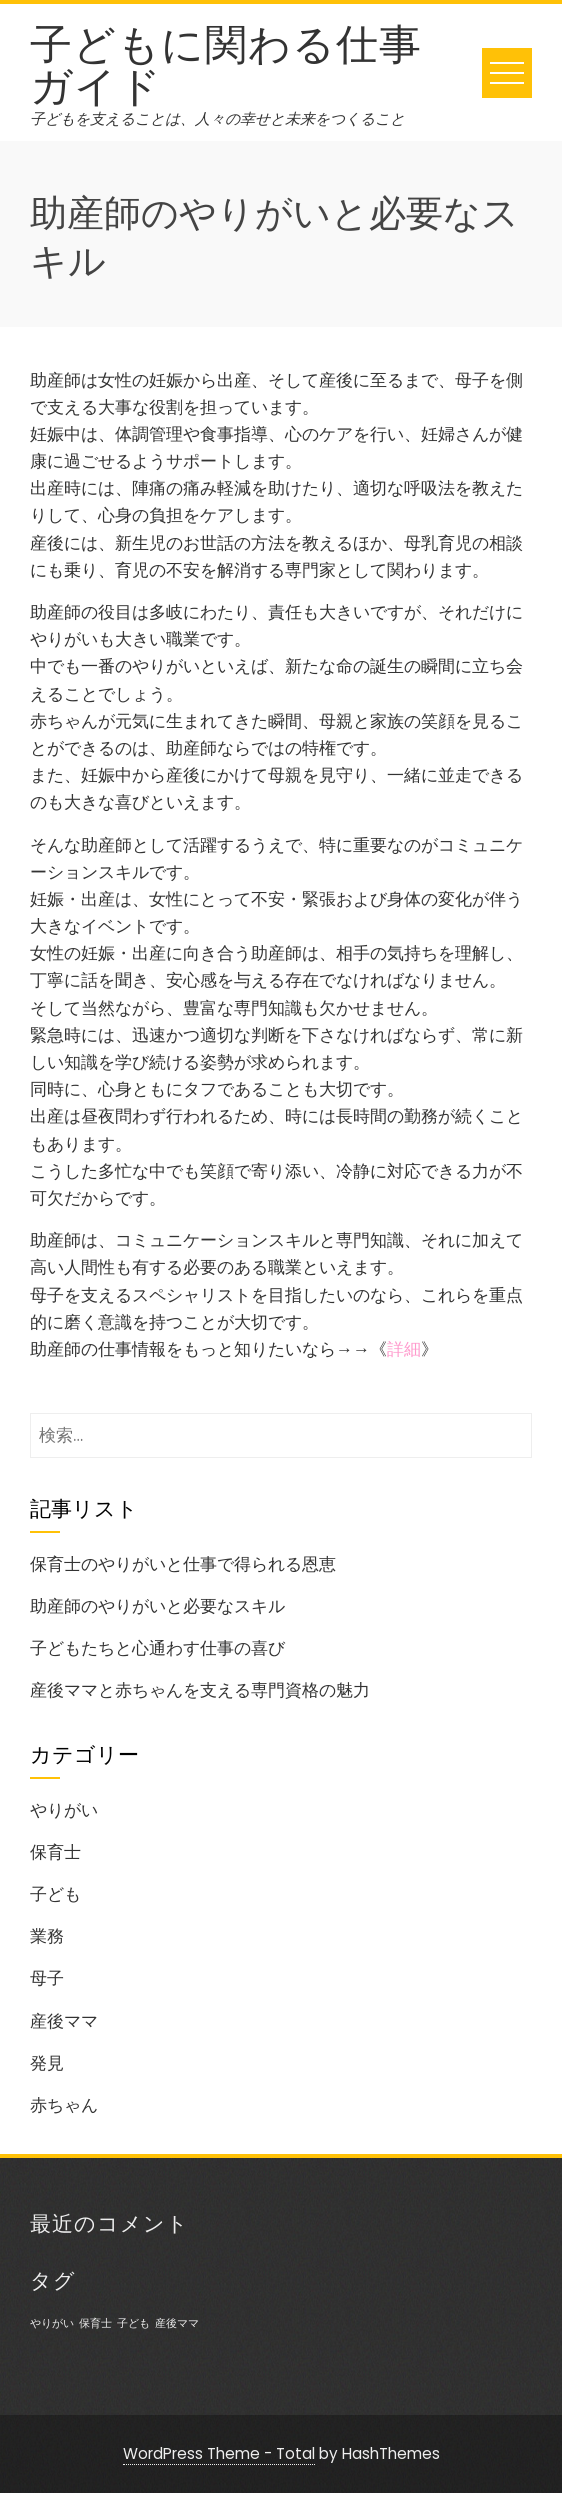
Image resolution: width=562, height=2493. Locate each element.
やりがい (64, 1810)
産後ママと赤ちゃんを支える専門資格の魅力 (200, 1690)
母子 (47, 1978)
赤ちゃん (64, 2105)
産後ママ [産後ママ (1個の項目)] (177, 2323)
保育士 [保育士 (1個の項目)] (95, 2323)
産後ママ (64, 2021)
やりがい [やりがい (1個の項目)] (52, 2323)
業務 (47, 1936)
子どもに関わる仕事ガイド (226, 61)
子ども (55, 1894)
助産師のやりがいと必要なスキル (157, 1606)
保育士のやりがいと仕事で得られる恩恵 (183, 1564)
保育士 (55, 1852)
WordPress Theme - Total (219, 2453)
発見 (47, 2063)
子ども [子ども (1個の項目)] (133, 2323)
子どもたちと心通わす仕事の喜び (157, 1648)
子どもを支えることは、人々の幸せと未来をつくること (217, 118)
